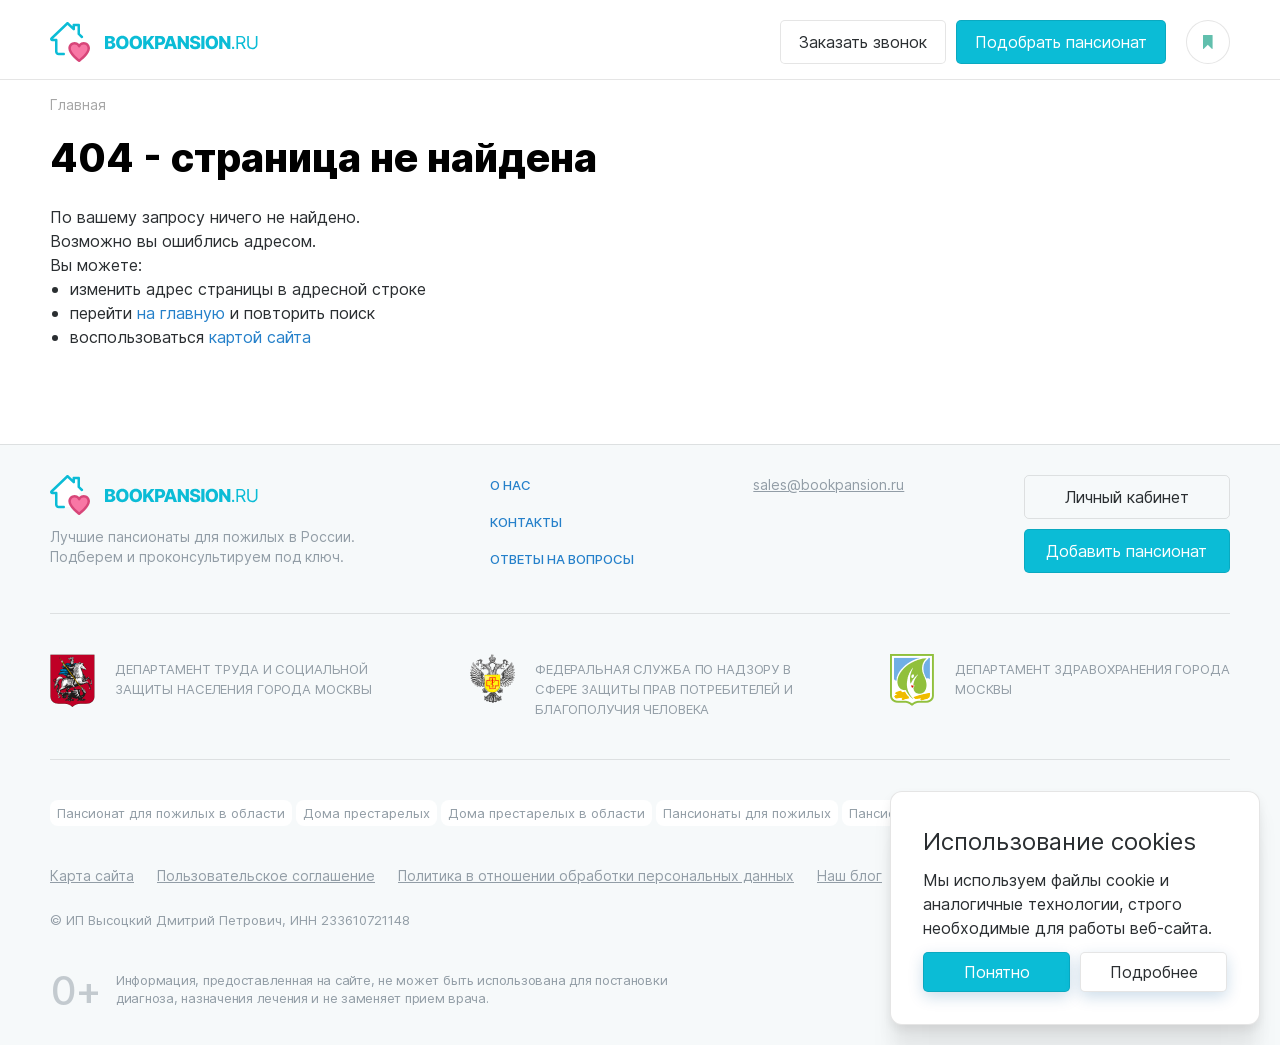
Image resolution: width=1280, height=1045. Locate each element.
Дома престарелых (366, 812)
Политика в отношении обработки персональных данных (596, 875)
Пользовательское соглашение (266, 875)
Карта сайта (92, 875)
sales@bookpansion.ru (828, 484)
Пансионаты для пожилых (747, 812)
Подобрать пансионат (1061, 41)
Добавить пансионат (1126, 550)
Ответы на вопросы (562, 558)
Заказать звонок (863, 41)
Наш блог (849, 875)
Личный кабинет (1127, 496)
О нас (510, 484)
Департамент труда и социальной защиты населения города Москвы (211, 681)
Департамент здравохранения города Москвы (1060, 680)
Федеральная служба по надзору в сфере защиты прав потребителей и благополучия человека (631, 685)
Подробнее (1154, 971)
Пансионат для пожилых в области (171, 812)
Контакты (526, 521)
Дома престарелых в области (546, 812)
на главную (181, 312)
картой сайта (260, 336)
